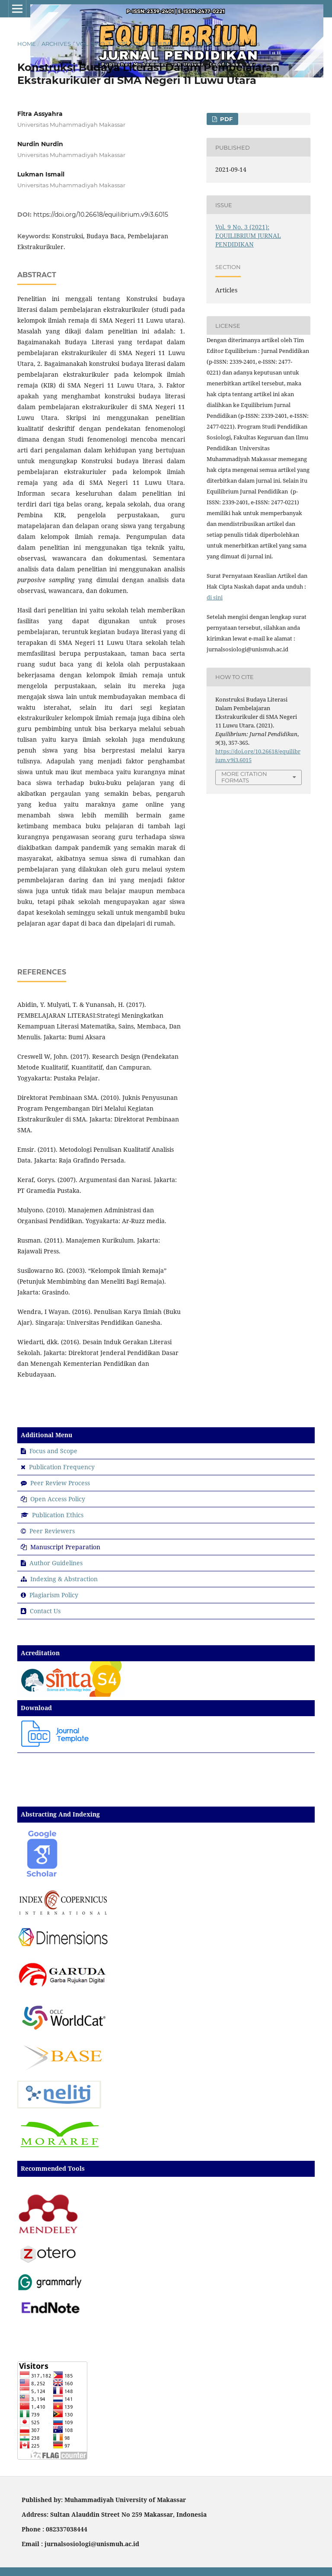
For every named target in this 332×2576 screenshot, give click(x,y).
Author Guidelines (56, 1563)
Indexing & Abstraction (64, 1579)
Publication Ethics (57, 1515)
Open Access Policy (57, 1499)
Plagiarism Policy (53, 1595)
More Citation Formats (244, 777)
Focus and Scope (53, 1451)
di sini (215, 597)
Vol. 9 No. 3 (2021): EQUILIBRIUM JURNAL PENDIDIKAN (154, 43)
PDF (225, 118)
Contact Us (45, 1611)
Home (26, 43)
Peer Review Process (60, 1483)
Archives (56, 43)
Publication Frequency (62, 1467)
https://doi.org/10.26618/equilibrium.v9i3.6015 (100, 214)
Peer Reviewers (52, 1531)
